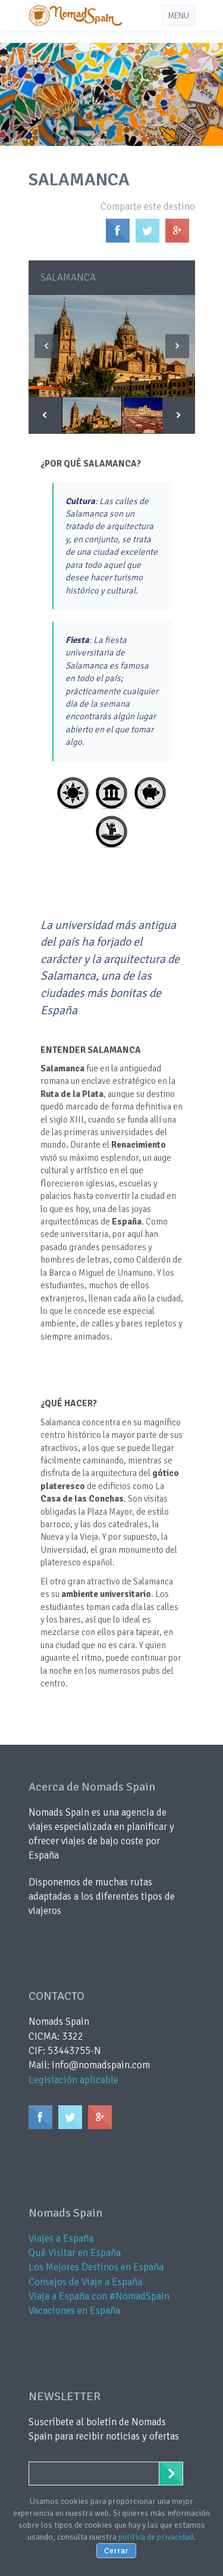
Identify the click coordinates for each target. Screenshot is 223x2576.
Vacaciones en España (74, 2310)
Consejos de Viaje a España (85, 2282)
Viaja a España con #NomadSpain (99, 2296)
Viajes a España (61, 2238)
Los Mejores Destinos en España (96, 2267)
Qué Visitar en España (75, 2252)
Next (177, 346)
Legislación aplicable (73, 2080)
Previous (46, 346)
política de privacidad (155, 2537)
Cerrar (116, 2551)
